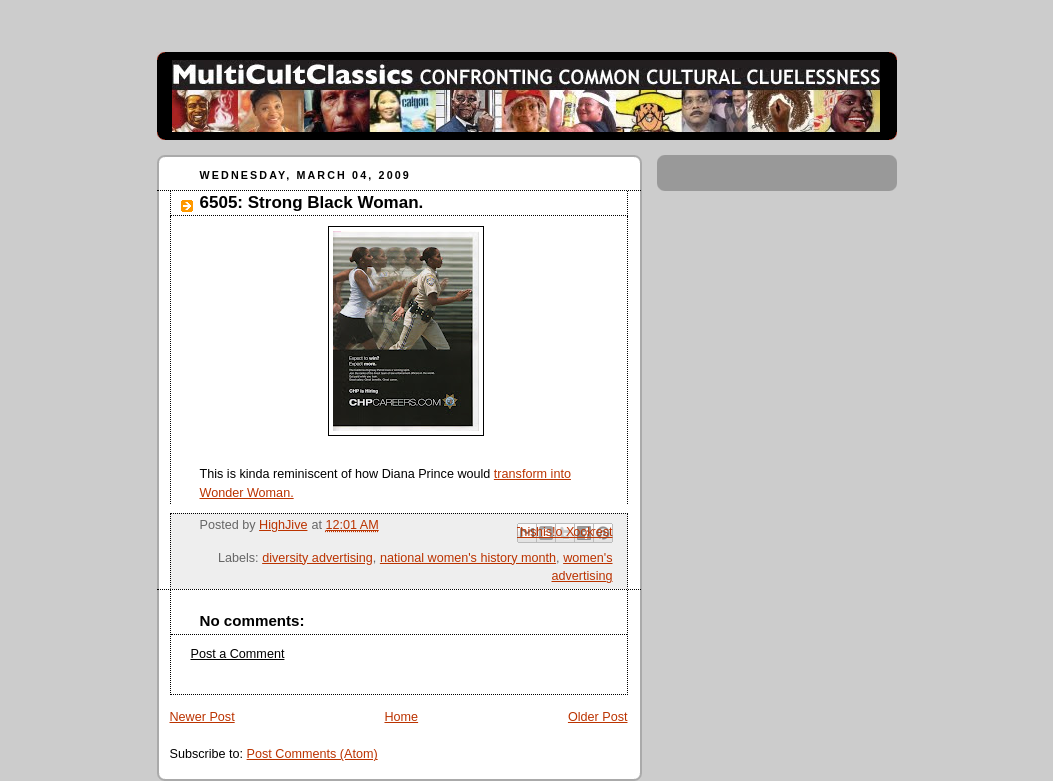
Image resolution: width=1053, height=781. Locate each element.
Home (401, 717)
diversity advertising (317, 558)
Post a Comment (238, 654)
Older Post (598, 717)
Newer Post (202, 717)
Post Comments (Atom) (312, 754)
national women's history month (468, 558)
